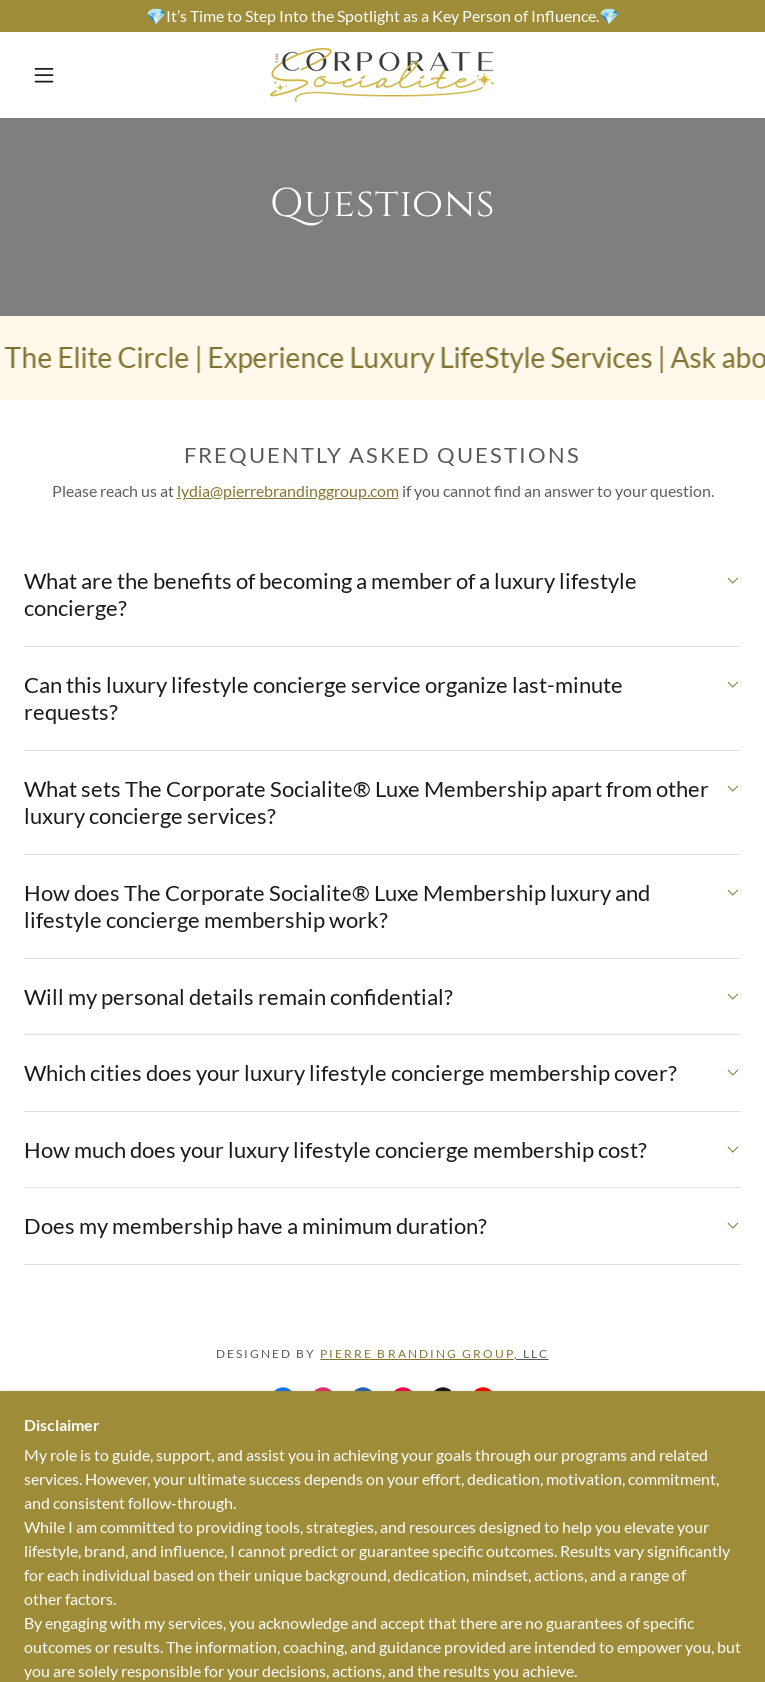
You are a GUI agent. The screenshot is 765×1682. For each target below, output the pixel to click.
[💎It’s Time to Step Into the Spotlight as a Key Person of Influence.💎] (382, 16)
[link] (382, 75)
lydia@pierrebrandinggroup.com (288, 490)
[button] (60, 75)
